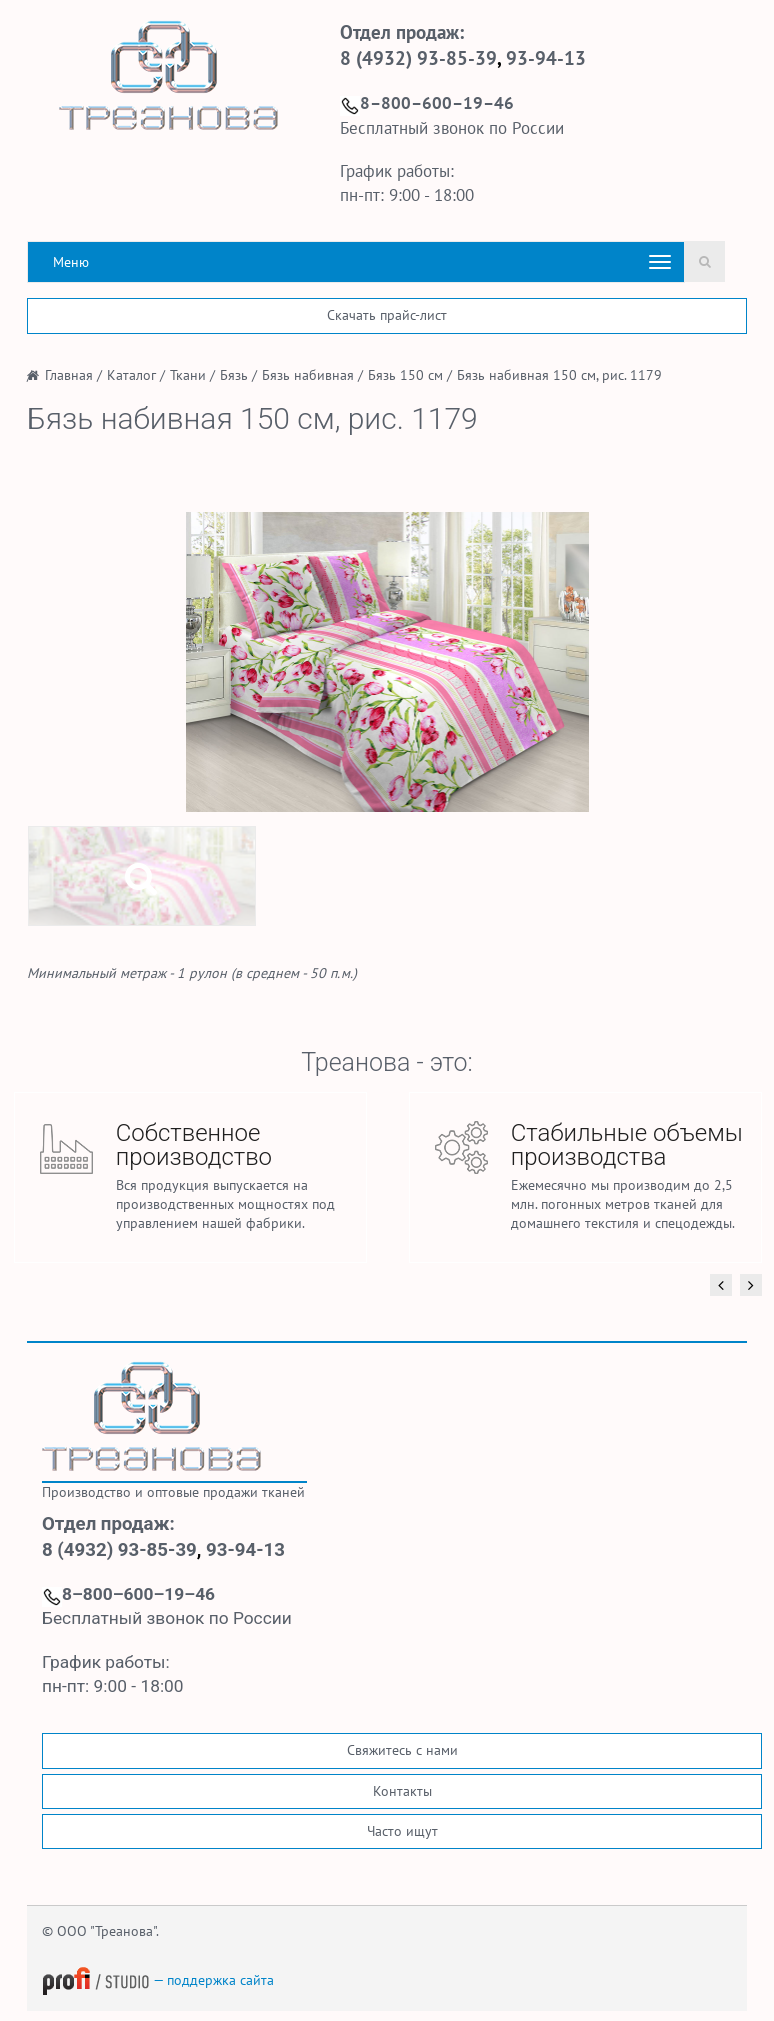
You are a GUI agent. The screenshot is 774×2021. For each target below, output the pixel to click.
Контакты (402, 1791)
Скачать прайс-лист (387, 315)
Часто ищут (402, 1831)
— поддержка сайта (158, 1980)
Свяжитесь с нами (402, 1750)
